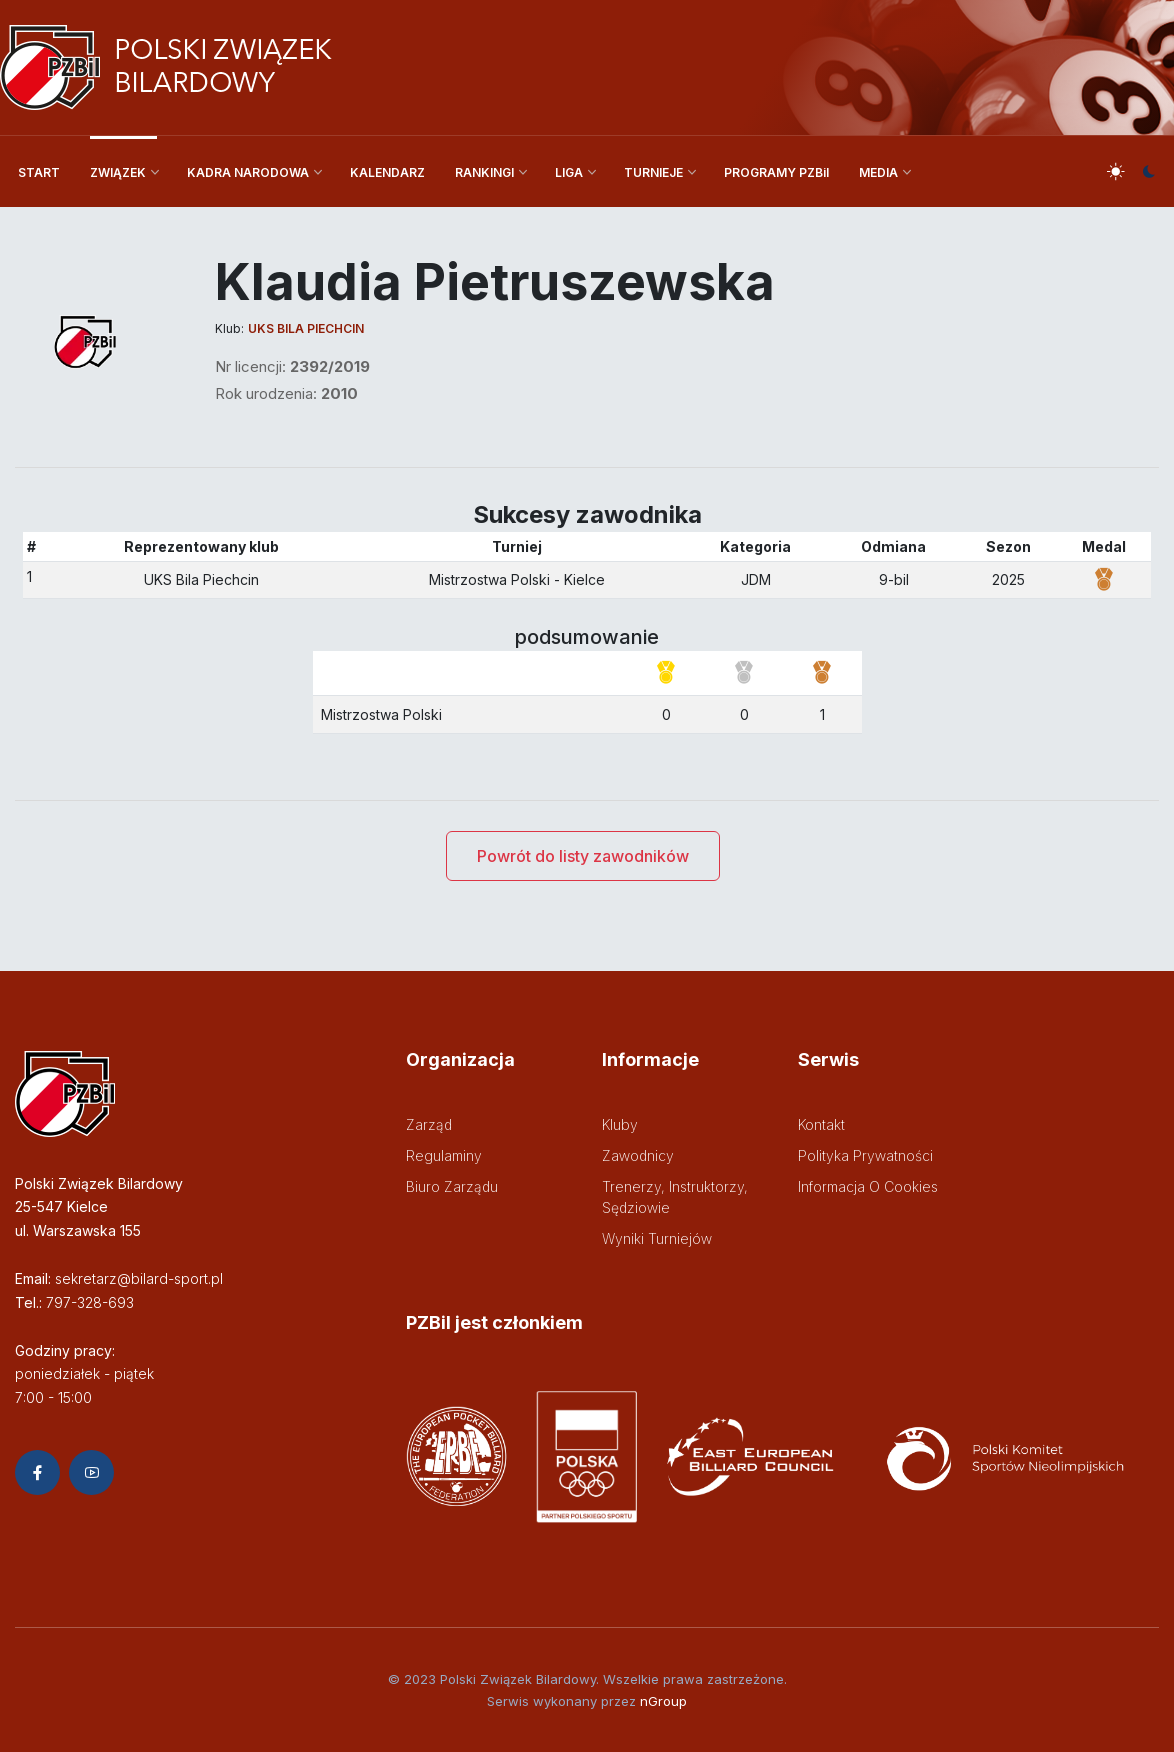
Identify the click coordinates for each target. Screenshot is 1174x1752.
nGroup (663, 1701)
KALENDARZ (387, 172)
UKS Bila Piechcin (306, 328)
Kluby (620, 1124)
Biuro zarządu (452, 1186)
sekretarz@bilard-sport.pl (139, 1278)
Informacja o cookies (868, 1186)
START (39, 172)
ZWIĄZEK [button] (118, 172)
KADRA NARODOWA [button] (248, 172)
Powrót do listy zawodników (583, 856)
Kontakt (821, 1124)
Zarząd (429, 1124)
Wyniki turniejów (657, 1238)
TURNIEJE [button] (653, 172)
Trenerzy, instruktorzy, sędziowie (675, 1197)
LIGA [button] (569, 172)
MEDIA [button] (878, 172)
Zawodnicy (638, 1155)
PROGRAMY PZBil (776, 172)
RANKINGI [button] (484, 172)
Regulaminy (444, 1155)
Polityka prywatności (865, 1155)
